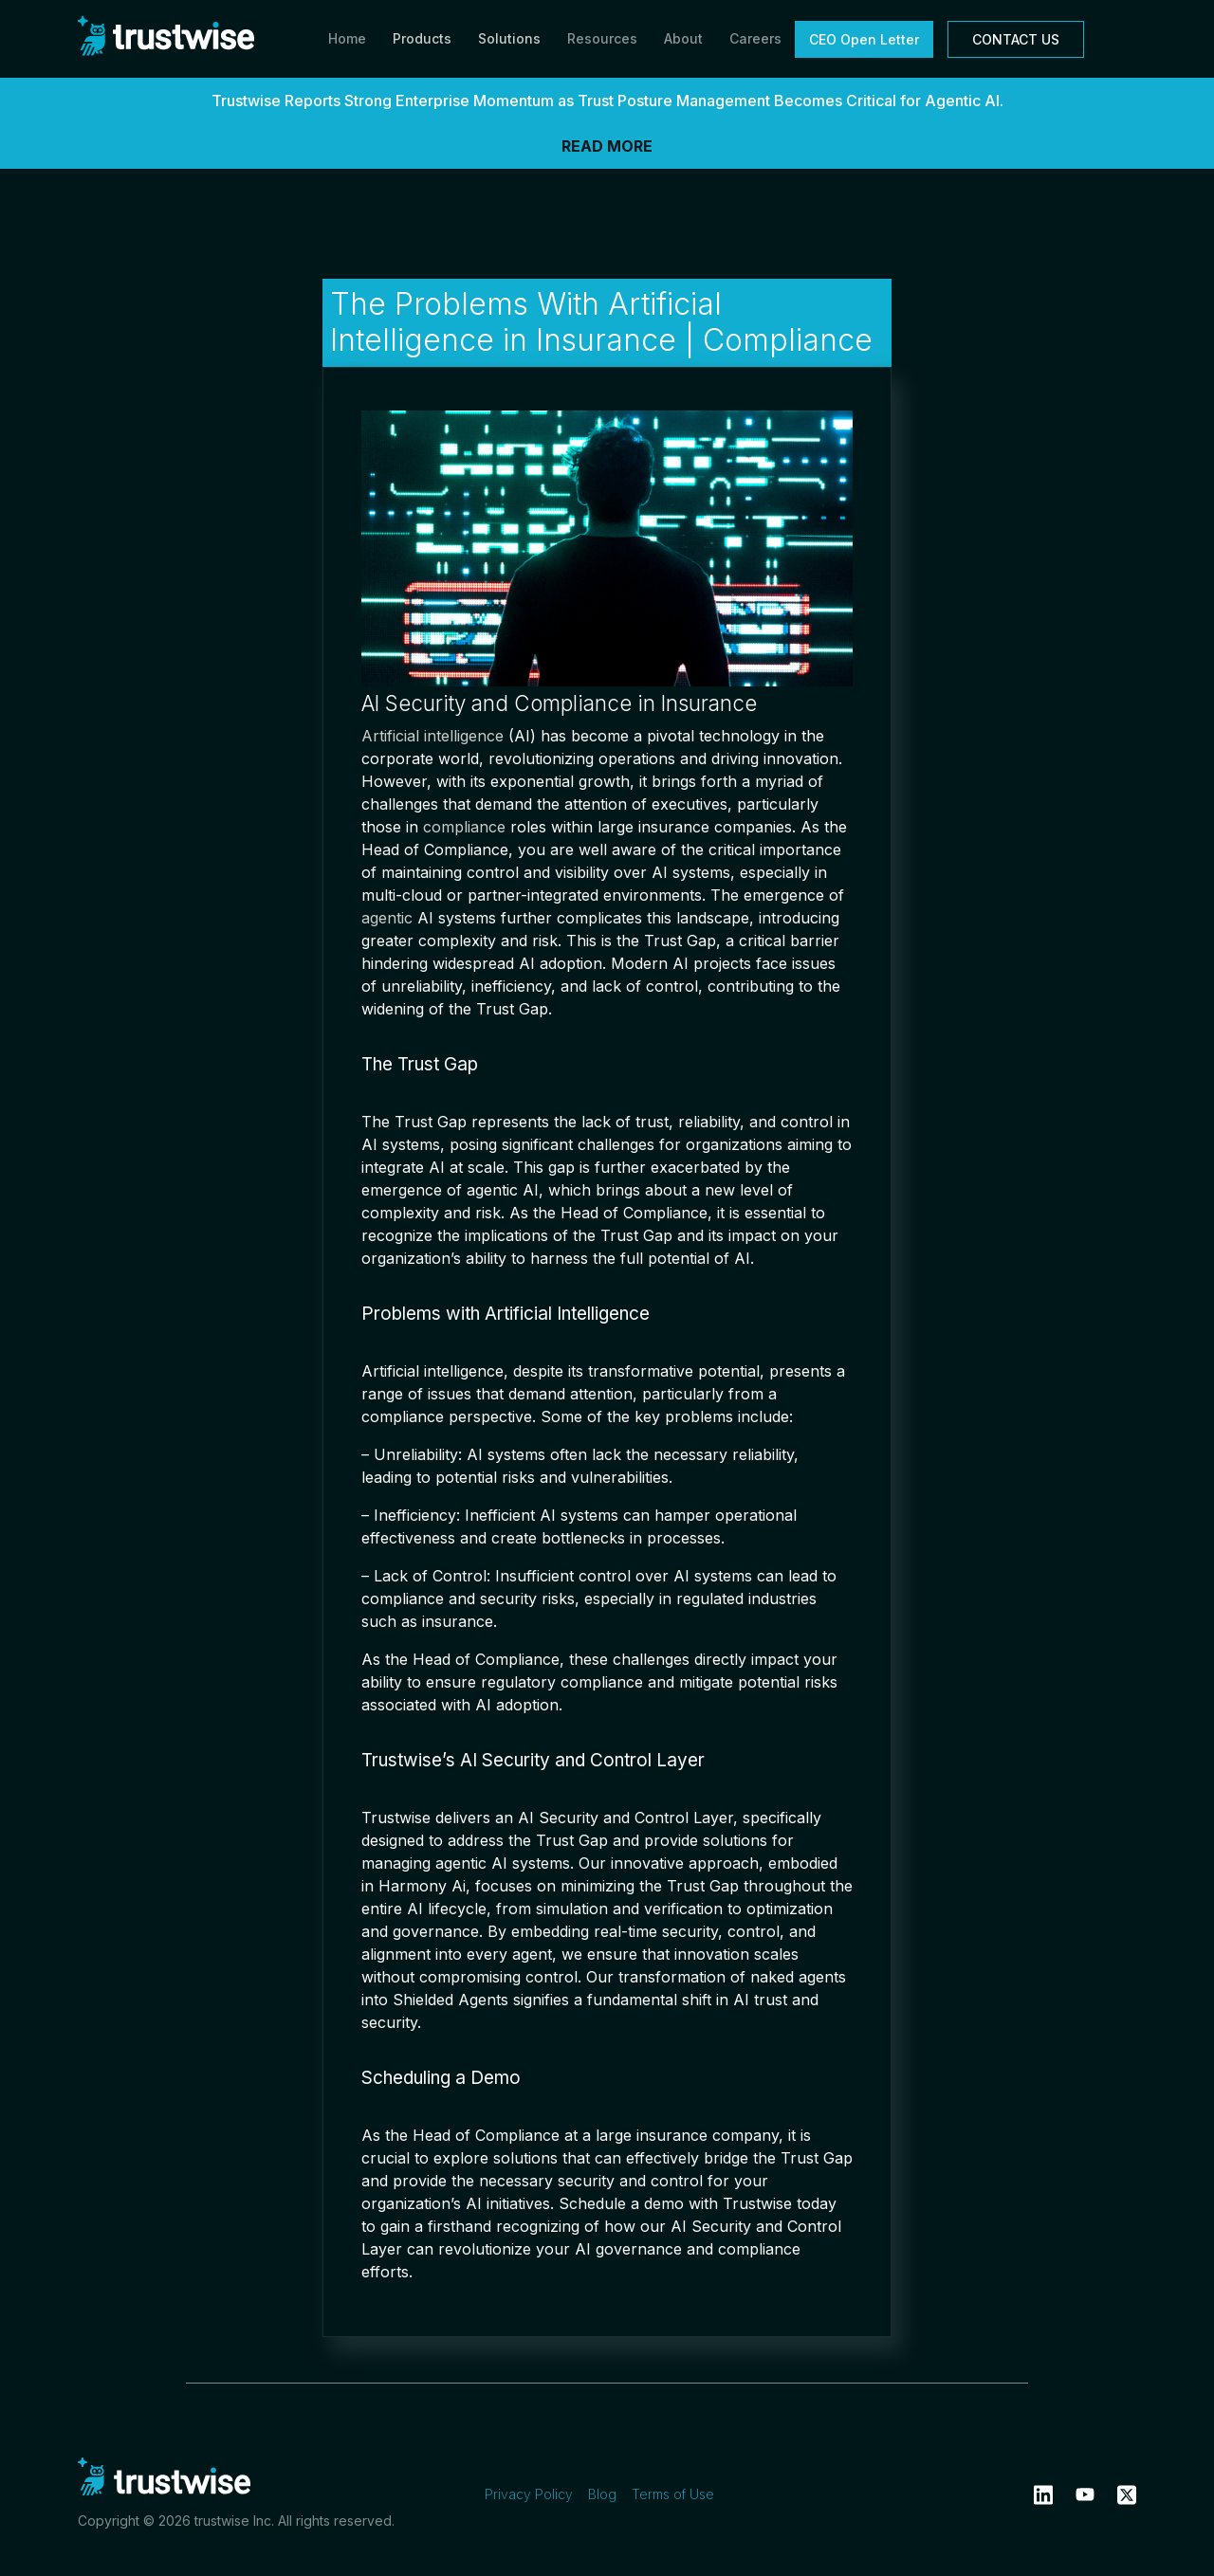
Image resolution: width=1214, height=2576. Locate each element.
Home (347, 38)
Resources (602, 38)
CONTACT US (1015, 39)
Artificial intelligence (432, 735)
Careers (755, 38)
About (683, 38)
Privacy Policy (529, 2494)
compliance (464, 826)
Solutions (509, 38)
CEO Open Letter (864, 39)
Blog (602, 2494)
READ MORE (607, 146)
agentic (387, 917)
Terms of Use (673, 2494)
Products (422, 38)
